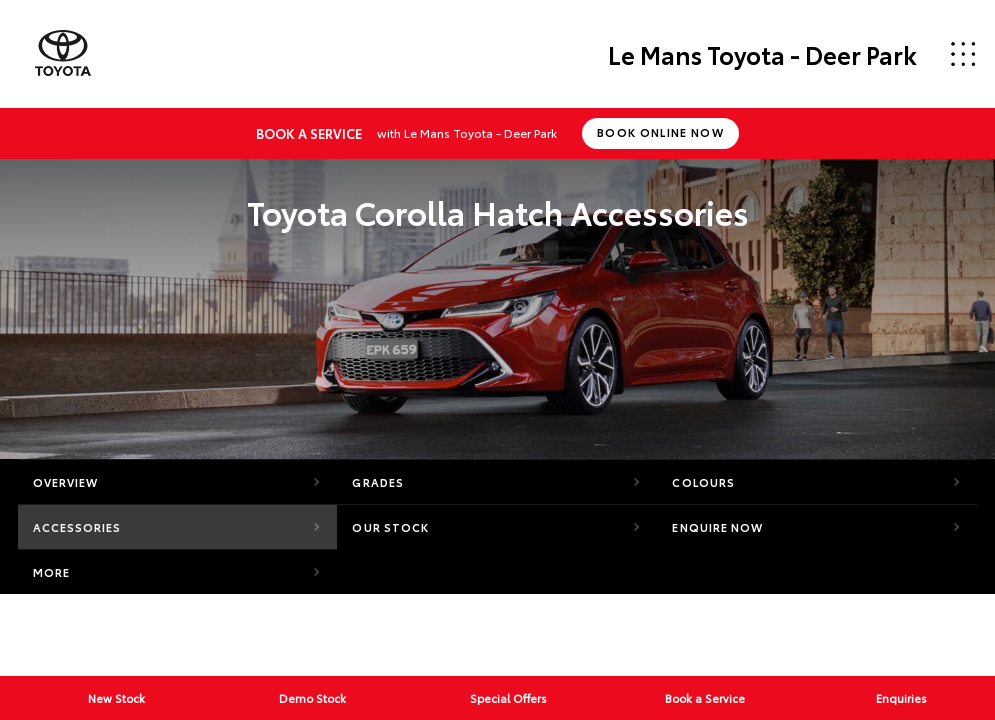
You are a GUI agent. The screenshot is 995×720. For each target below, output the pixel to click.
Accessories (77, 527)
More (51, 572)
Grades (378, 482)
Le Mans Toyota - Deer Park (762, 54)
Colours (703, 482)
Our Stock (390, 527)
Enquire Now (717, 527)
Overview (66, 482)
